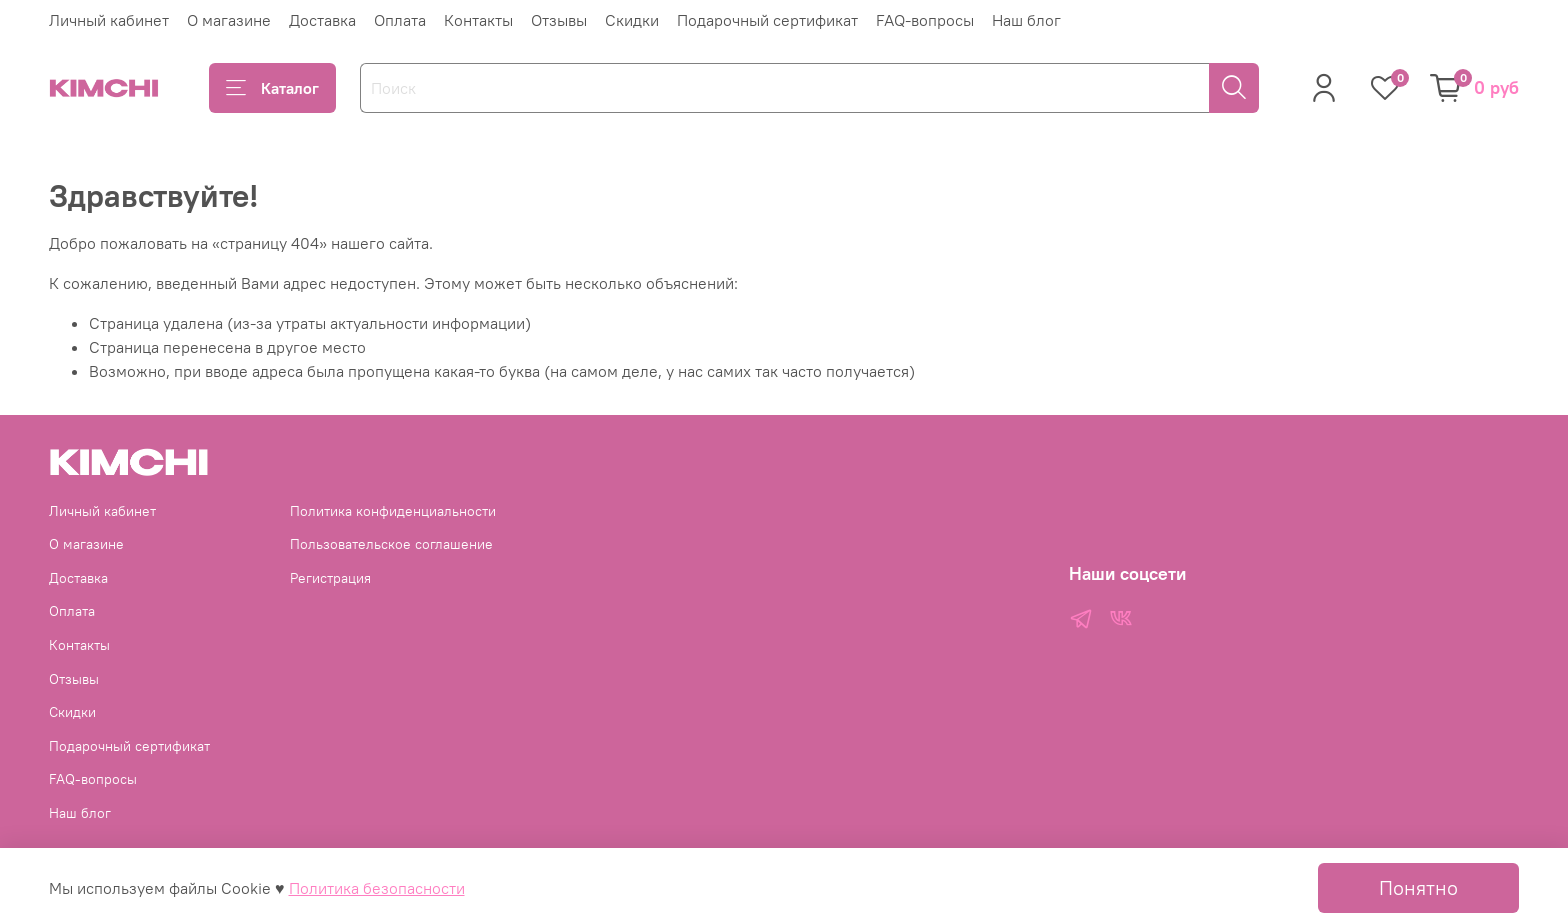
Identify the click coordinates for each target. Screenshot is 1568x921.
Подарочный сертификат (767, 20)
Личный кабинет (109, 20)
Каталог (272, 88)
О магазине (229, 20)
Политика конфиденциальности (393, 511)
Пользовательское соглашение (391, 544)
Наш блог (1026, 20)
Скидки (632, 20)
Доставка (322, 20)
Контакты (478, 20)
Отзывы (559, 20)
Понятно (1418, 887)
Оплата (400, 20)
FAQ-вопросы (925, 20)
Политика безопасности (377, 888)
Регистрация (330, 578)
